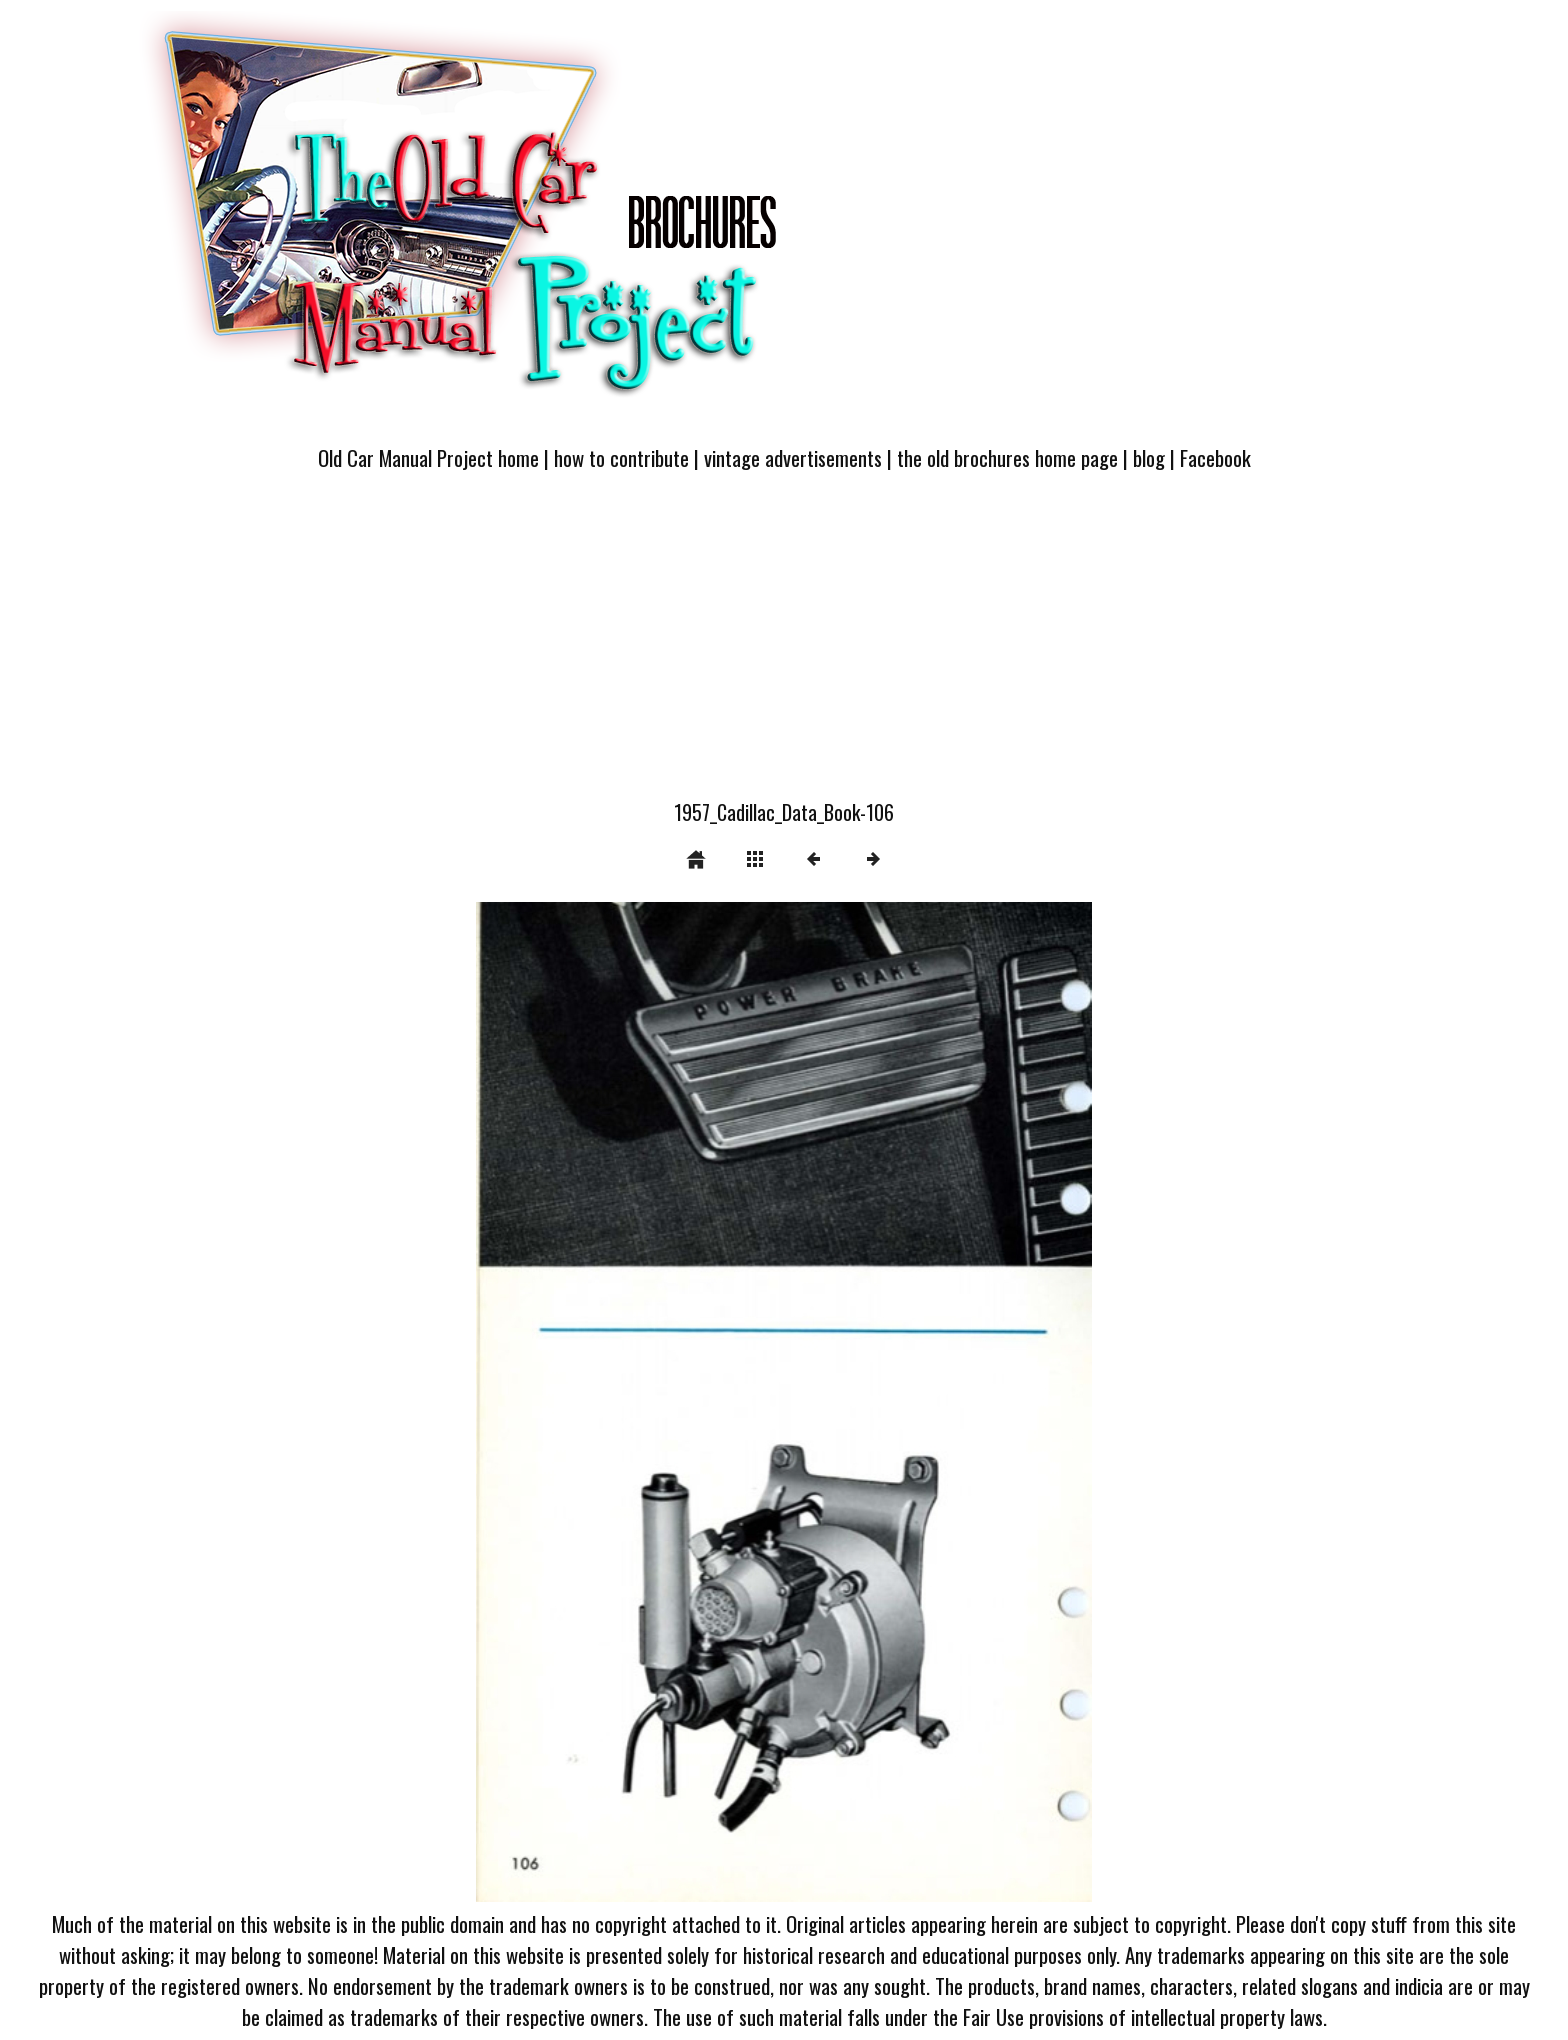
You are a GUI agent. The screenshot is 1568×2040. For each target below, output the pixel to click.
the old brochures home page (1007, 457)
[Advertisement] (784, 647)
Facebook (1215, 457)
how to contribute (621, 457)
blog (1149, 457)
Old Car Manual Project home (428, 457)
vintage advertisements (793, 457)
